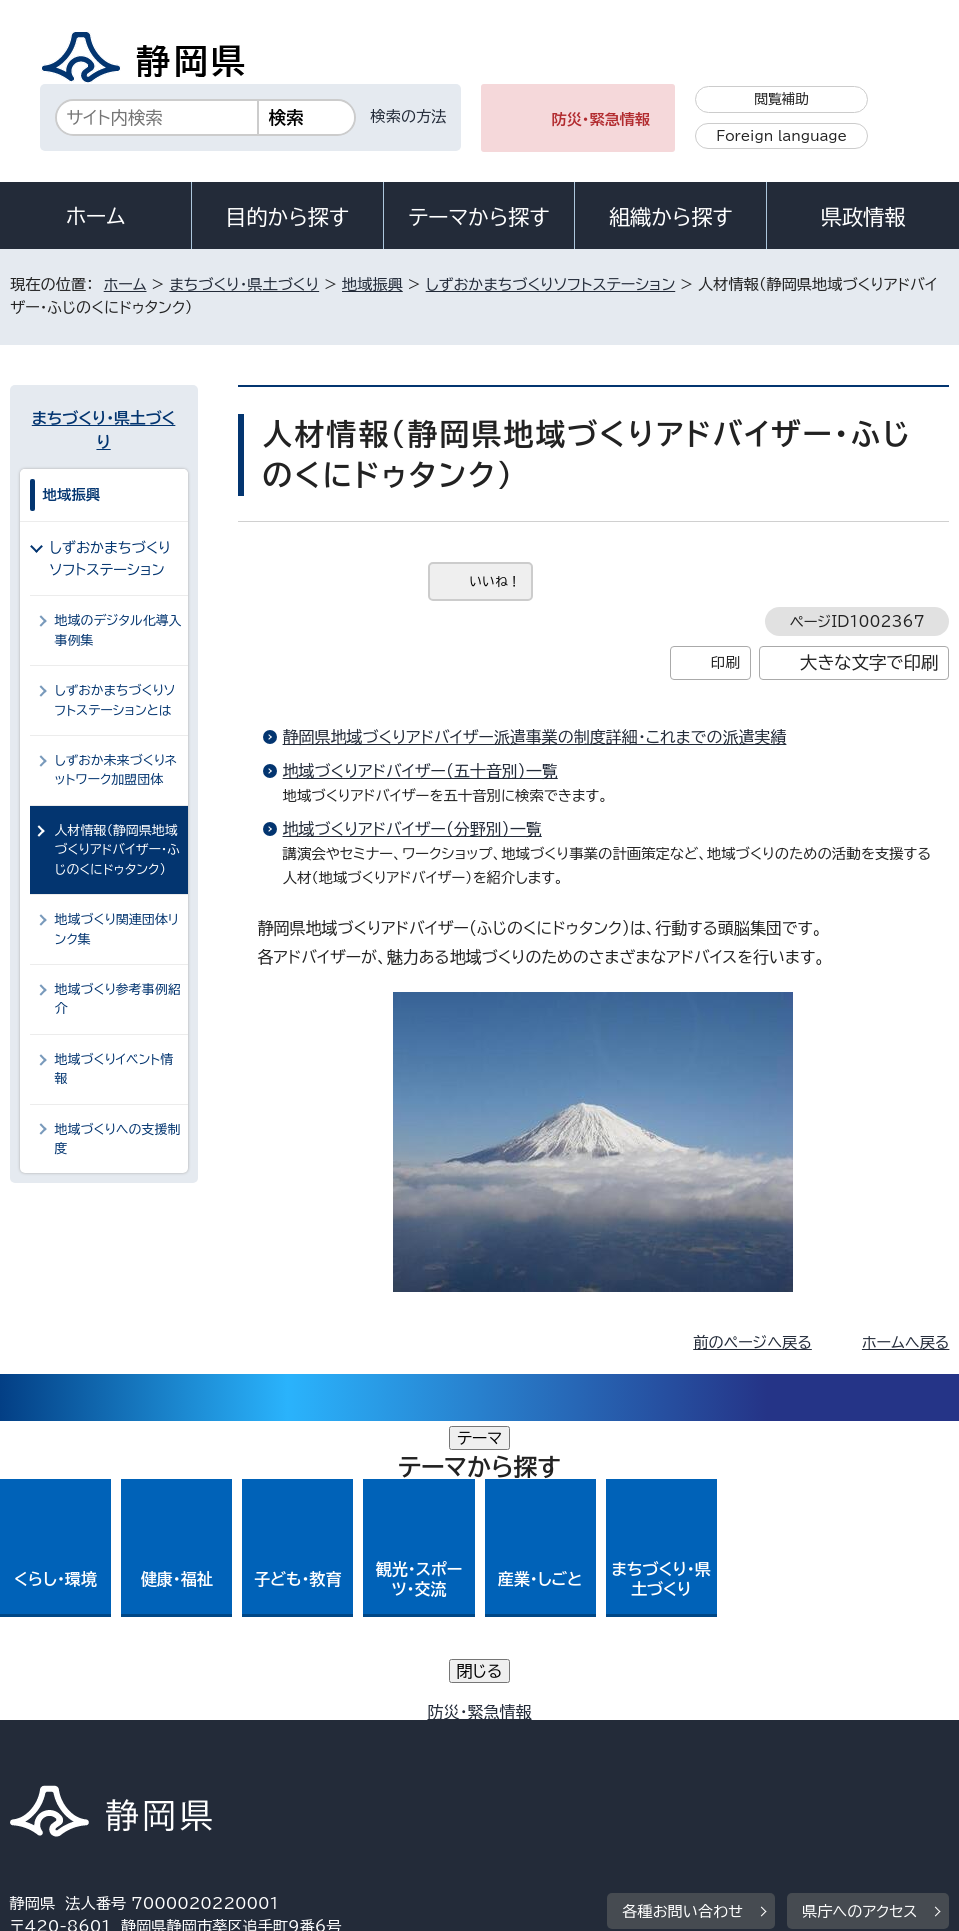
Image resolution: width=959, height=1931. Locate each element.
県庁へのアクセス (859, 1612)
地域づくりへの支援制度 (118, 1139)
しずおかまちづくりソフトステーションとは (115, 700)
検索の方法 (409, 116)
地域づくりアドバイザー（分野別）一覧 (412, 829)
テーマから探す (478, 217)
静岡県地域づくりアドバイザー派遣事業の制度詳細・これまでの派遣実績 (535, 737)
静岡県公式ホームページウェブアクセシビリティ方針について (675, 1736)
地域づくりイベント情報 (114, 1069)
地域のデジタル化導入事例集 (118, 630)
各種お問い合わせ (682, 1612)
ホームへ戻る (905, 1342)
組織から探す (671, 217)
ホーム (96, 216)
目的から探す (287, 217)
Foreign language (781, 136)
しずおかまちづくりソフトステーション (551, 284)
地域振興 (372, 284)
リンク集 (54, 1759)
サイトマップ (194, 1759)
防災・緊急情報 (600, 119)
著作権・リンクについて (103, 1736)
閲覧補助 (781, 99)
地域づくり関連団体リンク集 (117, 929)
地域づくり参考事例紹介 (118, 999)
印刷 (725, 662)
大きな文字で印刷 (869, 662)
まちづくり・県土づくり (244, 284)
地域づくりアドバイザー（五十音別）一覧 (420, 771)
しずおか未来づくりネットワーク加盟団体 (116, 770)
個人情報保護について (326, 1736)
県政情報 (863, 217)
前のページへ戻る (752, 1342)
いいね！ (495, 581)
